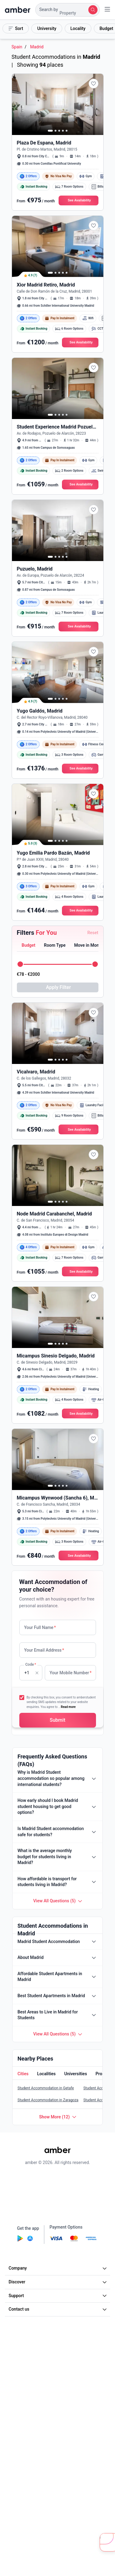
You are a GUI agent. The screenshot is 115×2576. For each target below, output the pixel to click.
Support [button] (58, 2295)
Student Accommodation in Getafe (45, 2088)
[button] (67, 10)
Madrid (37, 47)
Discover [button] (58, 2281)
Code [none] (30, 1664)
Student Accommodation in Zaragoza (48, 2100)
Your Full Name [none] (40, 1627)
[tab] (28, 946)
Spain (17, 47)
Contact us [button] (58, 2309)
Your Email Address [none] (44, 1650)
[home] (17, 10)
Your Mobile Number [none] (71, 1672)
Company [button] (58, 2268)
